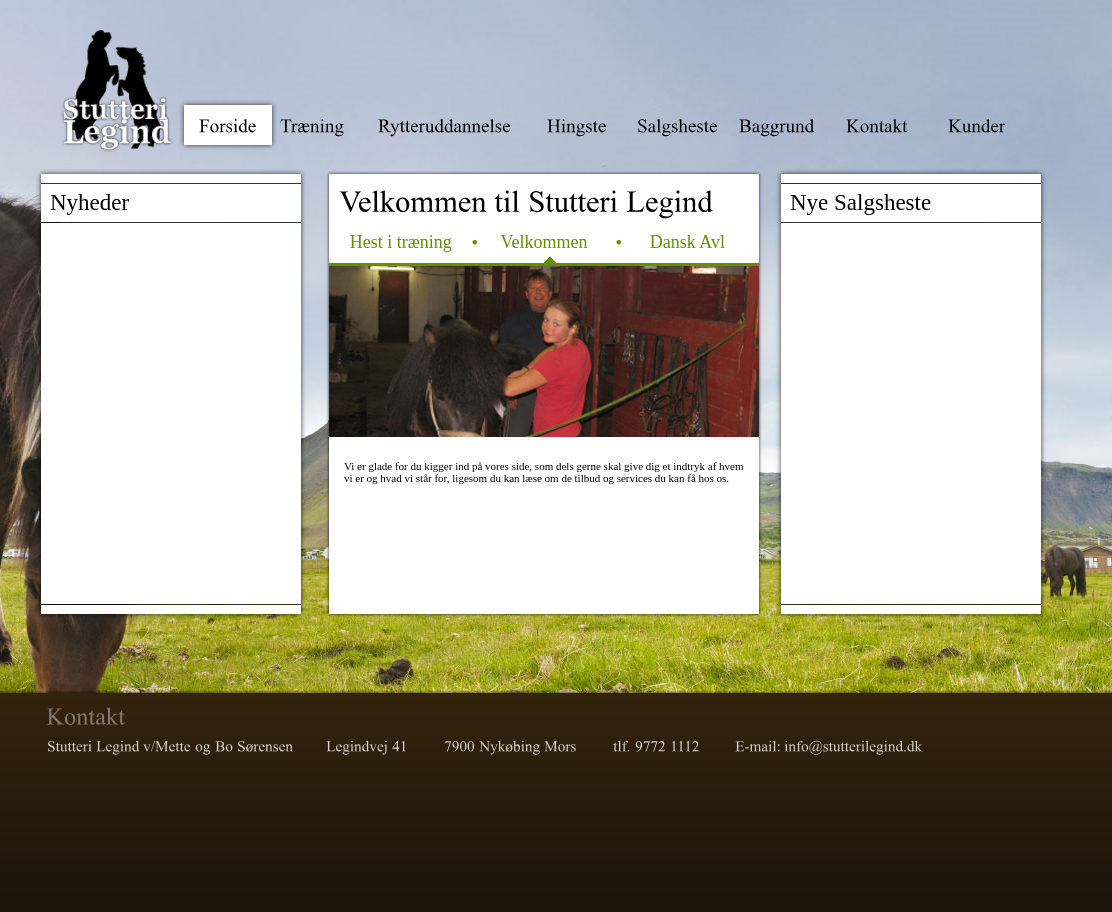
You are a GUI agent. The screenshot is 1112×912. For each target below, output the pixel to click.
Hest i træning (401, 242)
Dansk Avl (687, 242)
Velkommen (543, 242)
